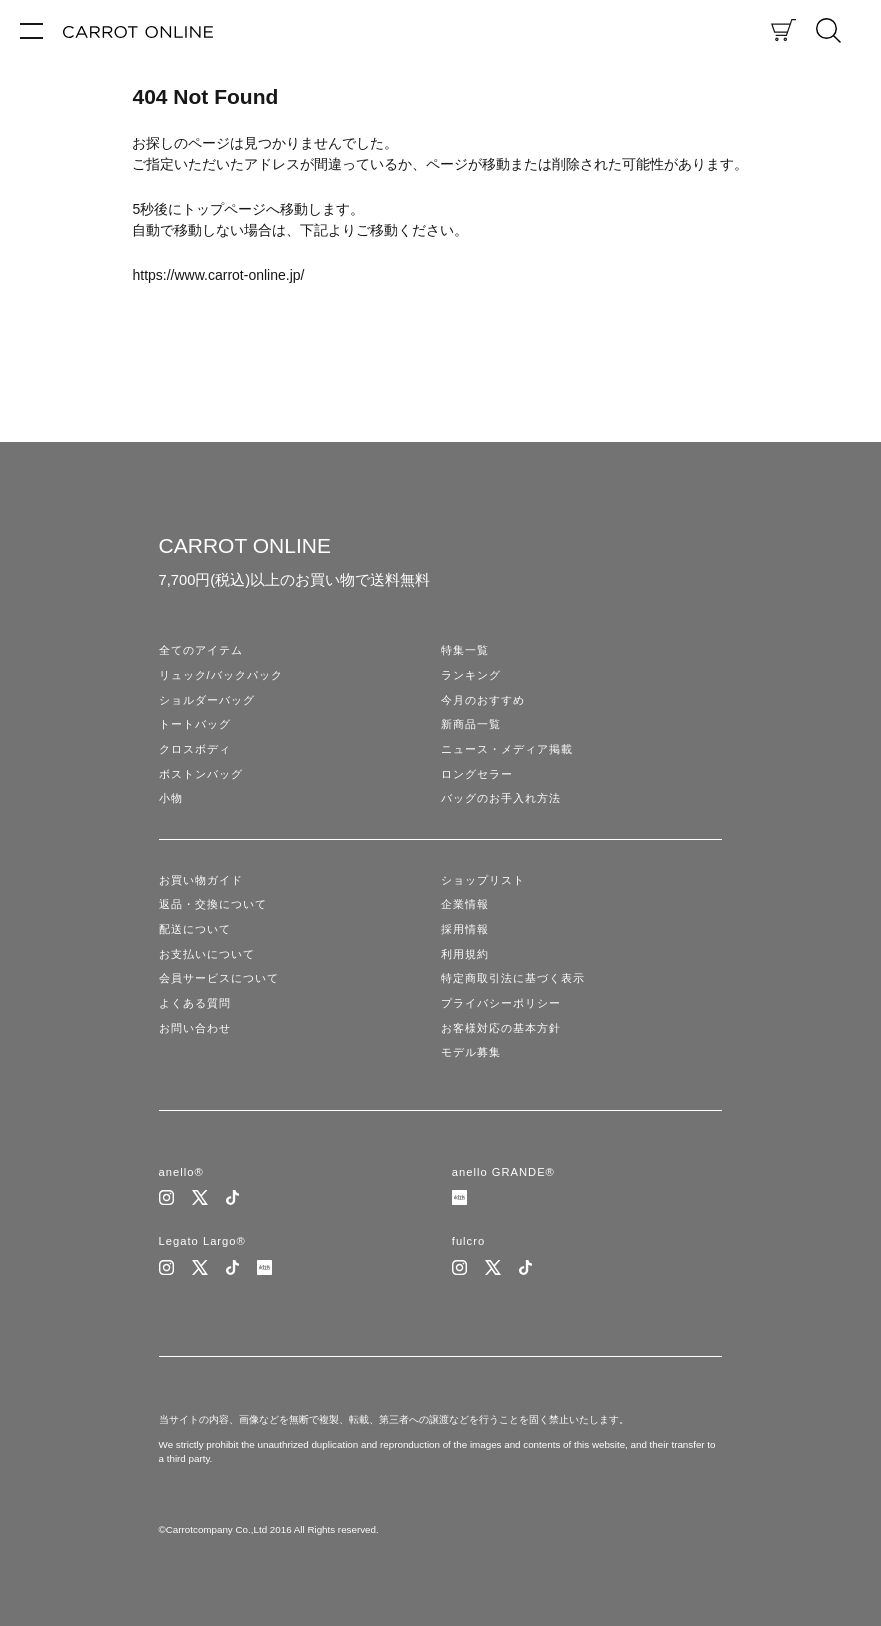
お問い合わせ (195, 1028)
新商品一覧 (471, 724)
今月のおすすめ (483, 700)
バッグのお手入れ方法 (501, 798)
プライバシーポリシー (501, 1003)
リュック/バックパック (221, 675)
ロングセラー (477, 774)
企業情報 (465, 904)
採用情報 (465, 929)
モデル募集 (471, 1052)
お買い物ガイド (201, 880)
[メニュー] (31, 30)
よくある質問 (195, 1003)
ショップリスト (483, 880)
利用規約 (465, 954)
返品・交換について (213, 904)
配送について (195, 929)
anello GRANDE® (503, 1172)
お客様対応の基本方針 (501, 1028)
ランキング (471, 675)
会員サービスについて (219, 978)
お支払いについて (207, 954)
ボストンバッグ (201, 774)
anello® (181, 1172)
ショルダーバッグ (207, 700)
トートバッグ (195, 724)
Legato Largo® (202, 1241)
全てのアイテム (201, 650)
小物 (171, 798)
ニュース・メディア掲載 (507, 749)
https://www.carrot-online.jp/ (218, 275)
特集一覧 (465, 650)
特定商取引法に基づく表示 (513, 978)
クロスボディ (195, 749)
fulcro (468, 1241)
